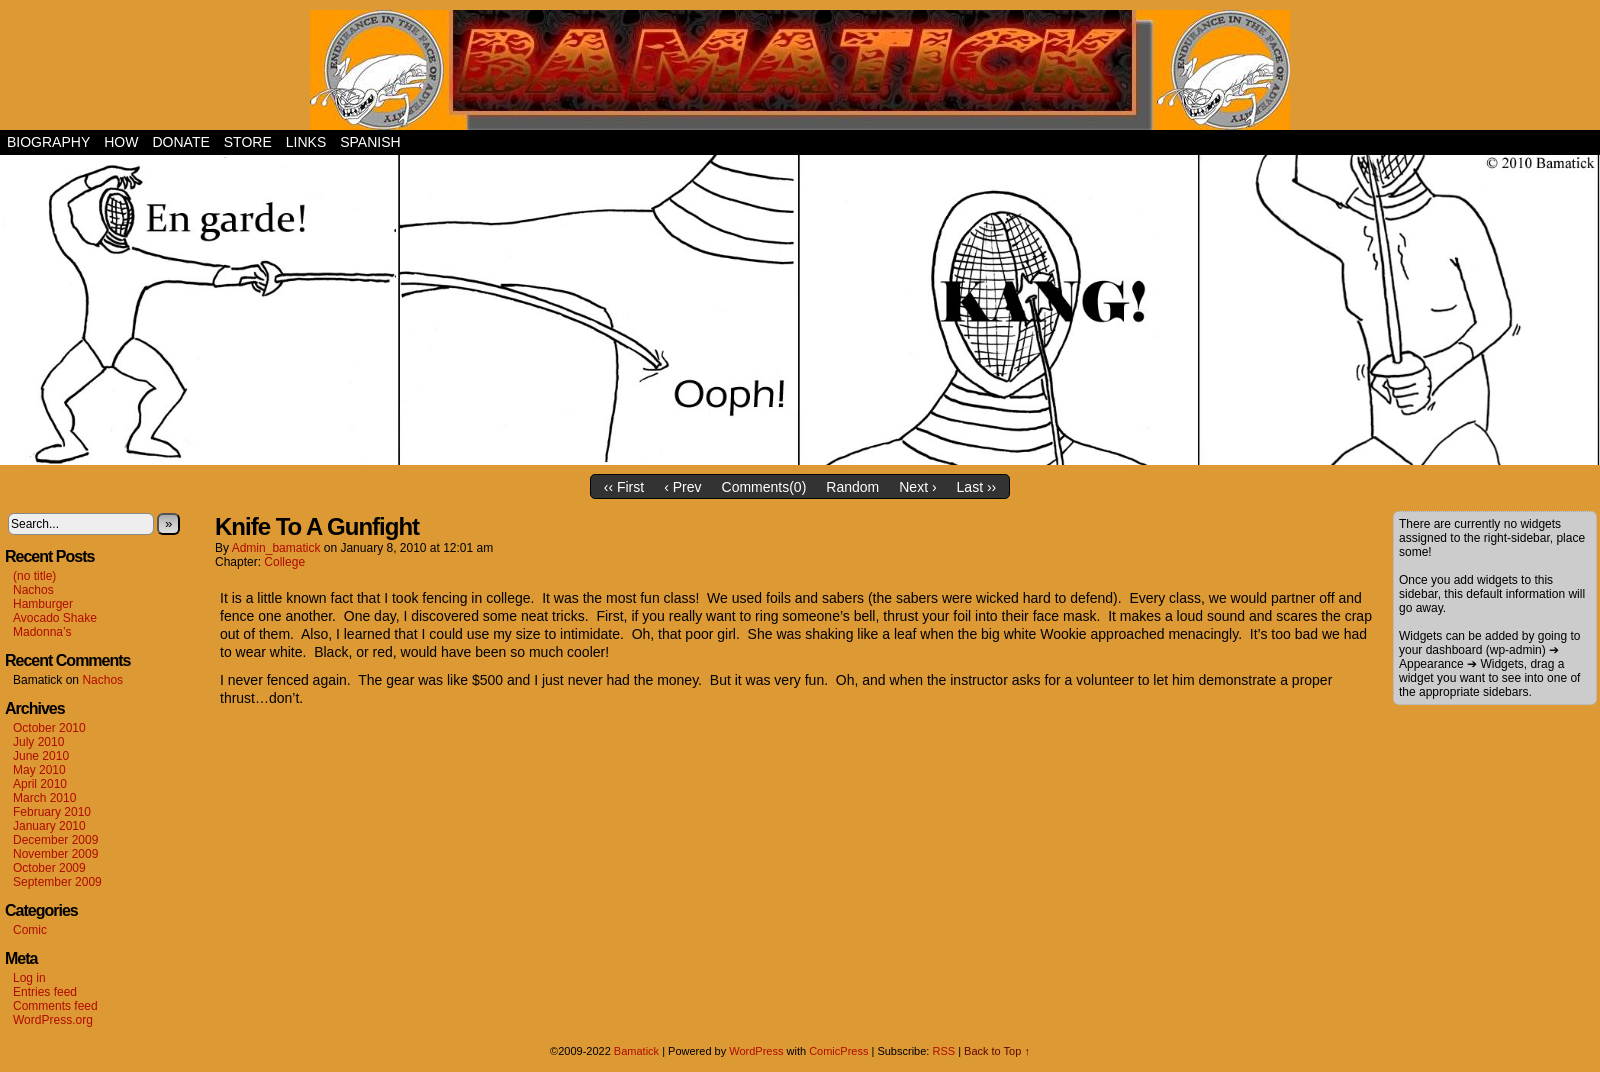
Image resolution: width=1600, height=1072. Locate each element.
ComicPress (838, 1051)
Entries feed (45, 992)
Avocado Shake (55, 618)
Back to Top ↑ (997, 1051)
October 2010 (49, 728)
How (121, 142)
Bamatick (636, 1051)
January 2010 (49, 826)
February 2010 (52, 812)
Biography (48, 142)
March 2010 (44, 798)
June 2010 (41, 756)
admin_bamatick (276, 548)
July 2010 (38, 742)
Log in (29, 978)
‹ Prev (682, 487)
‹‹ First (624, 487)
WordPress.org (53, 1020)
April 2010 (40, 784)
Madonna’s (42, 632)
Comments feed (55, 1006)
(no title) (34, 576)
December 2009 (55, 840)
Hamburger (43, 604)
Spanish (370, 142)
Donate (180, 142)
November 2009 (55, 854)
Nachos (33, 590)
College (284, 562)
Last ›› (977, 487)
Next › (917, 487)
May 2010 (39, 770)
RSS (943, 1051)
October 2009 (49, 868)
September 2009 (57, 882)
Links (306, 142)
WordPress (756, 1051)
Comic (30, 930)
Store (248, 142)
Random (852, 487)
